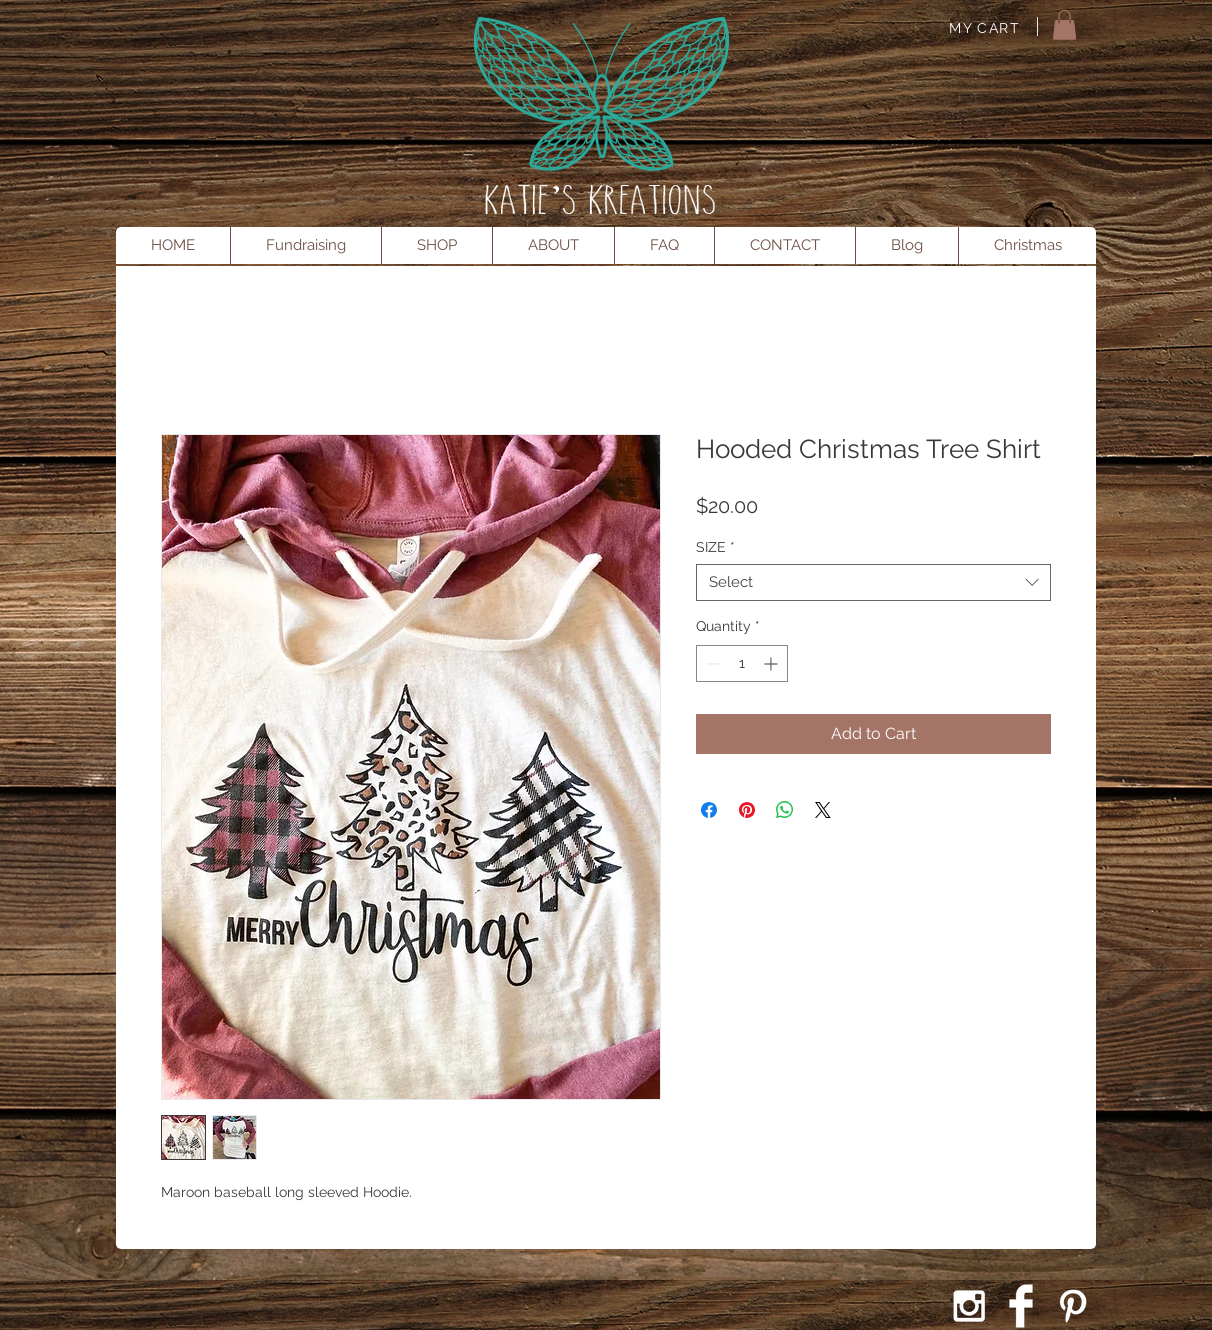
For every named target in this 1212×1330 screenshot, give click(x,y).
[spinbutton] (742, 663)
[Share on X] (823, 810)
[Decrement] (711, 663)
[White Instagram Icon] (969, 1306)
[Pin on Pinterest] (747, 810)
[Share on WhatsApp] (785, 810)
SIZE (715, 547)
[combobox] (873, 583)
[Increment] (772, 663)
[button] (1064, 25)
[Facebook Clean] (1021, 1306)
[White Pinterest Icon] (1073, 1306)
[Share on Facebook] (709, 810)
